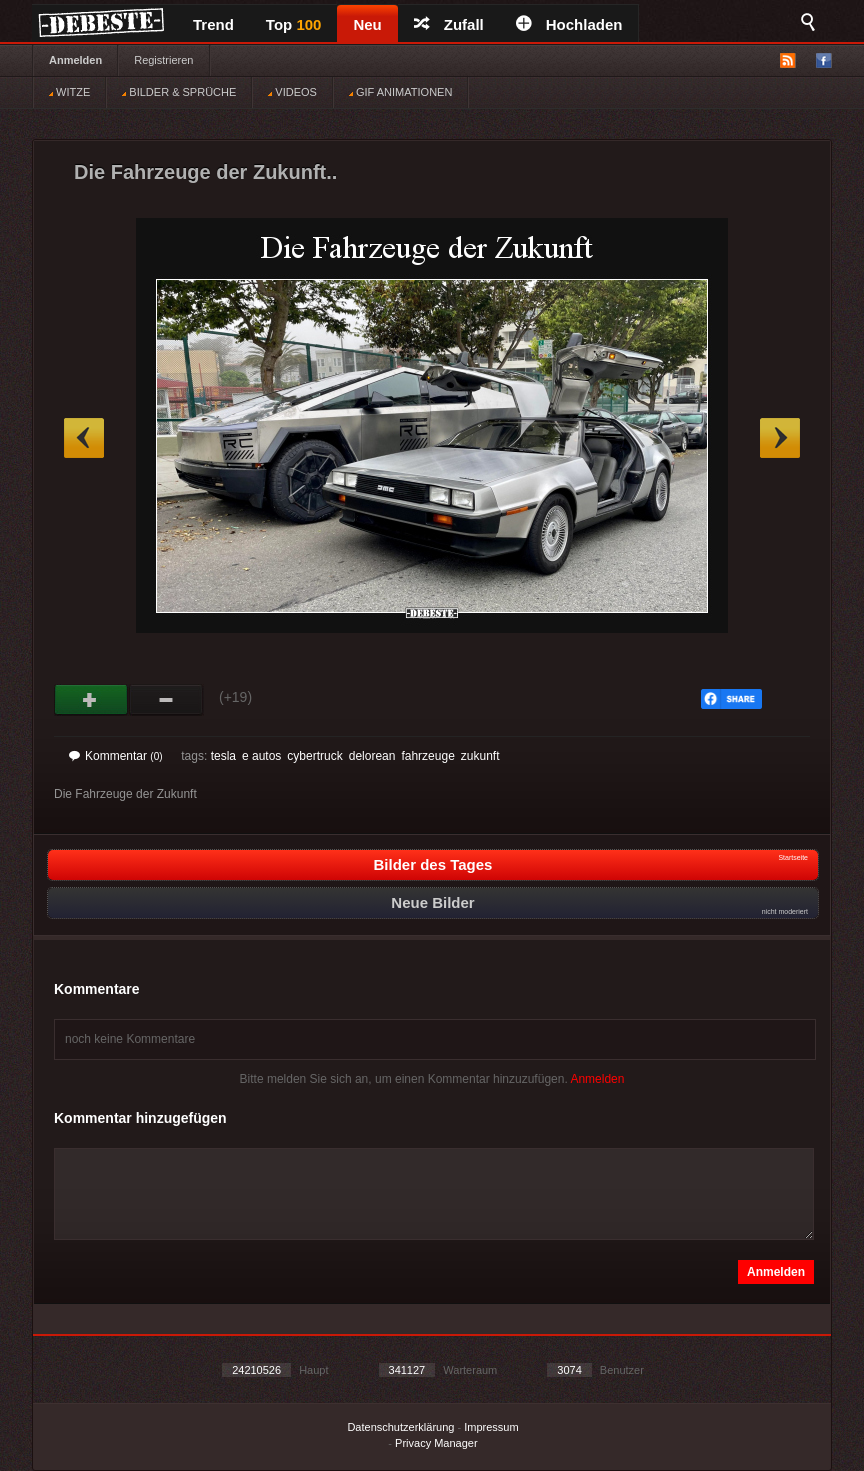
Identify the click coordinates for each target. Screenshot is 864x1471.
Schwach (166, 700)
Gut (91, 700)
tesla (223, 756)
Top (294, 24)
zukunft (480, 756)
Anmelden (75, 60)
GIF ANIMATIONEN (400, 92)
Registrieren (163, 60)
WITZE (69, 92)
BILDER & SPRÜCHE (179, 92)
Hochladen (569, 24)
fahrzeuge (427, 756)
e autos (261, 756)
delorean (372, 756)
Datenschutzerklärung (400, 1427)
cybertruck (314, 756)
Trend (213, 24)
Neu (367, 24)
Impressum (491, 1427)
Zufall (449, 24)
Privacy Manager (436, 1443)
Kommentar (116, 756)
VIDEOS (292, 92)
